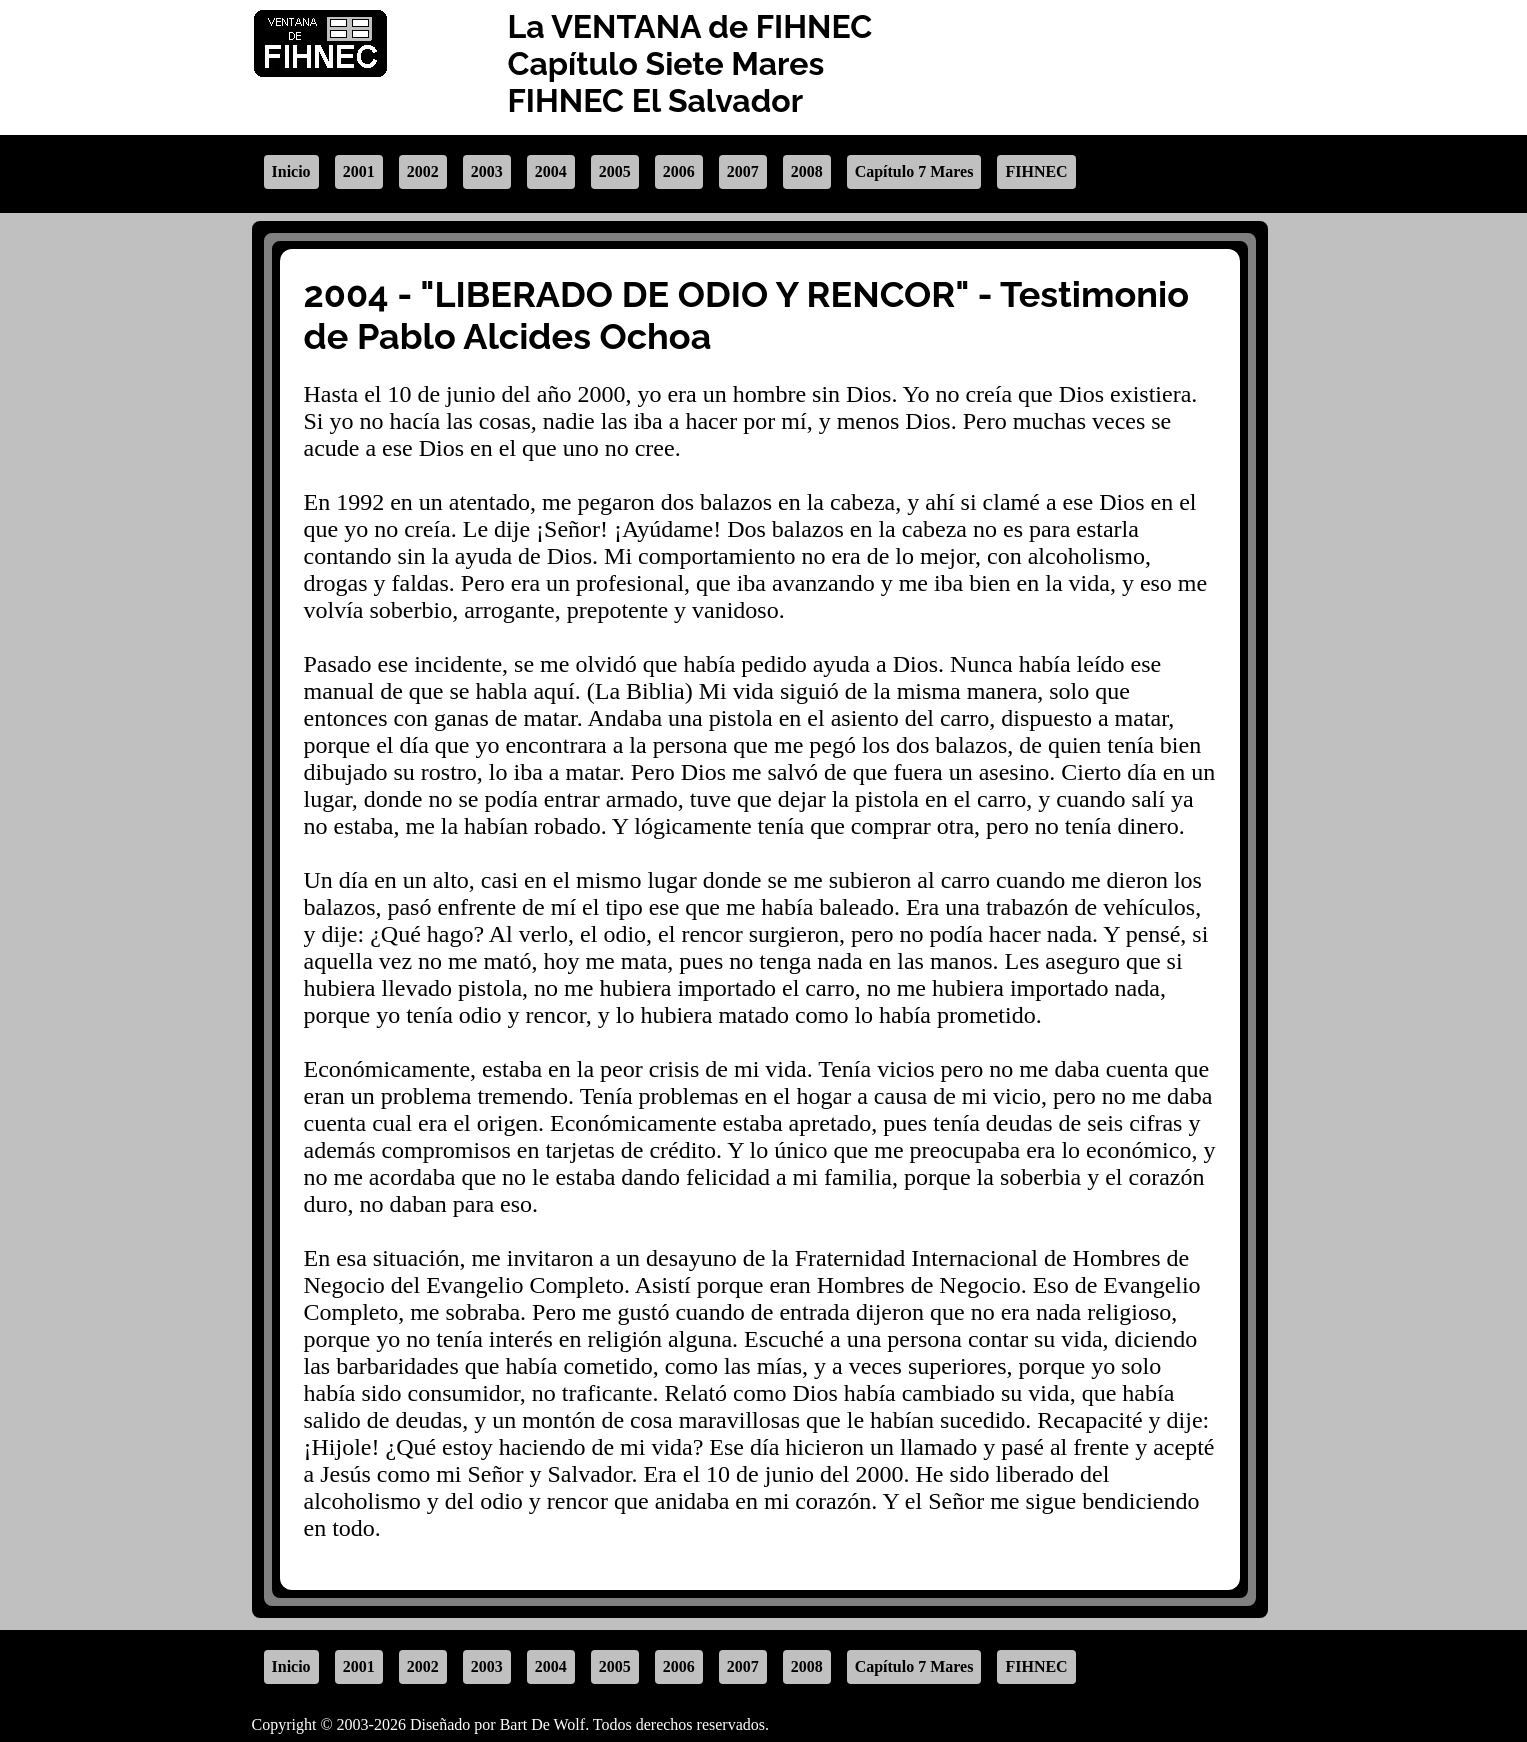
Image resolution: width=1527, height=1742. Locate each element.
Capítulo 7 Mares (914, 171)
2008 (807, 171)
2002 (423, 171)
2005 (615, 171)
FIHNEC (1036, 171)
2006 (679, 171)
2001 (359, 171)
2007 (743, 171)
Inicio (291, 171)
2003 (487, 171)
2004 (551, 171)
